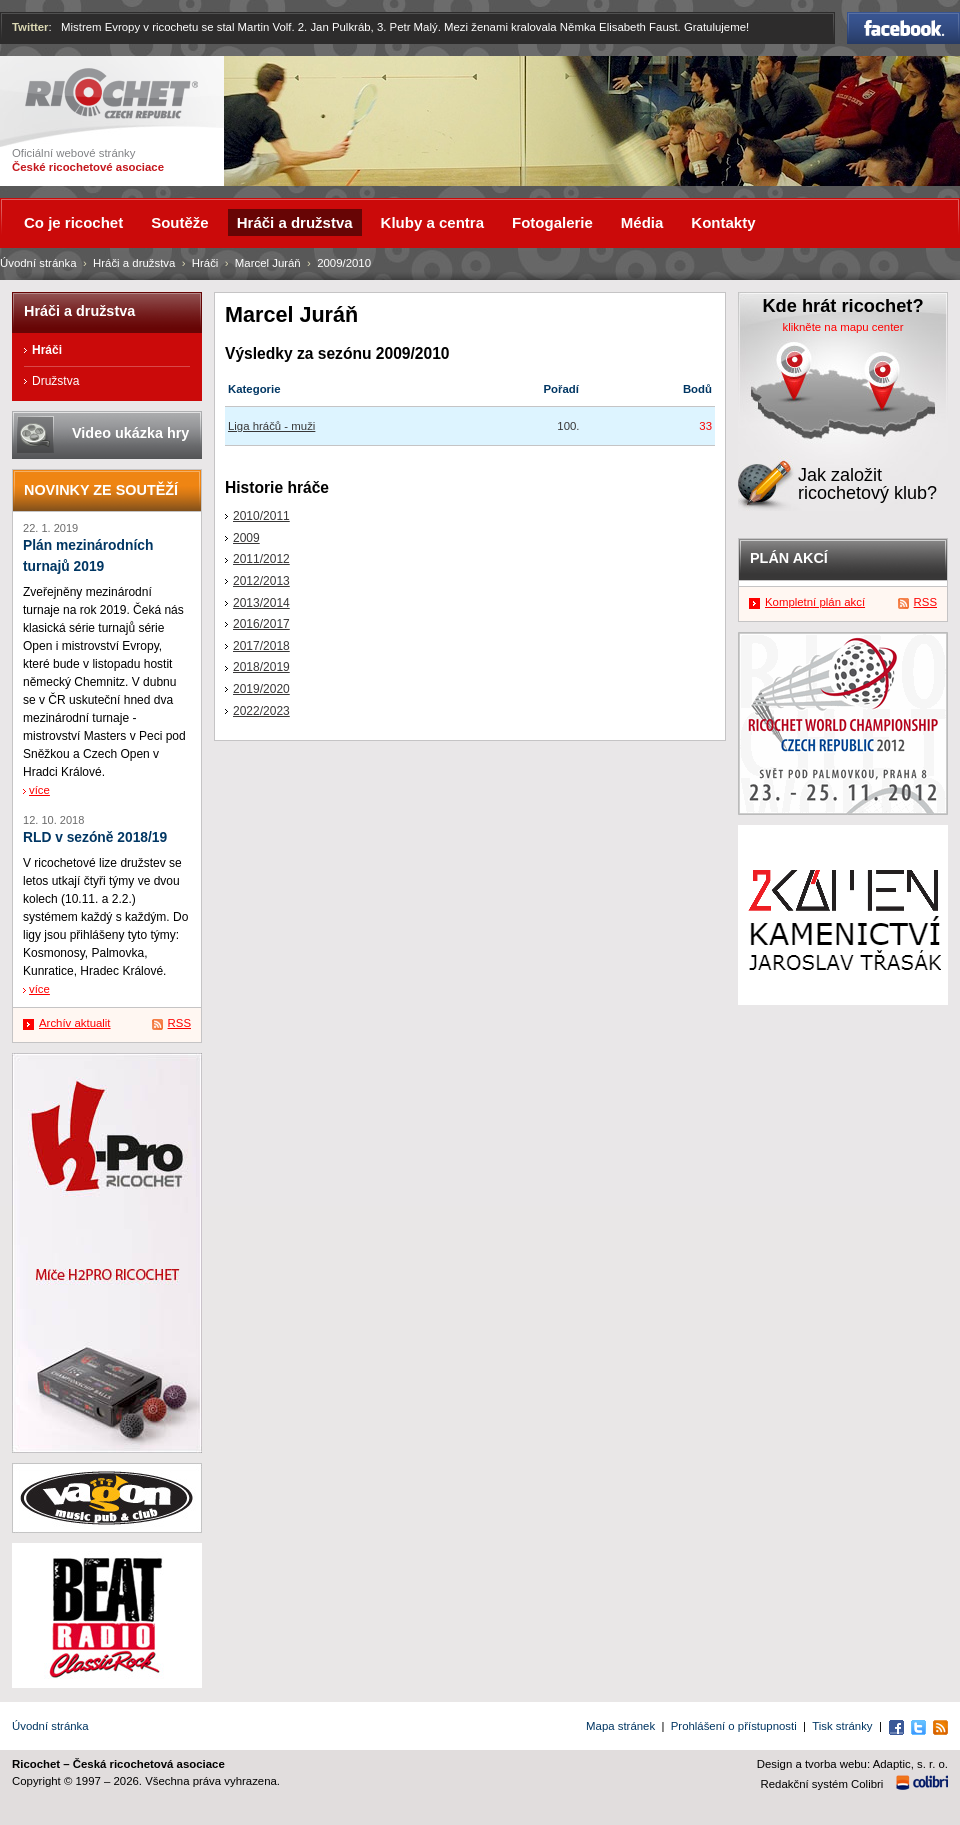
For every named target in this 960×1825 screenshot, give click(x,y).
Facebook (903, 28)
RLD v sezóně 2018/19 (95, 837)
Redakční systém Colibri (822, 1784)
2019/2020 (261, 689)
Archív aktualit (75, 1023)
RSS (179, 1023)
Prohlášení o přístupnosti (734, 1726)
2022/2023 (261, 711)
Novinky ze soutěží (101, 490)
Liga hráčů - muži (271, 426)
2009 (246, 538)
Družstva (55, 381)
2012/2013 (261, 581)
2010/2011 (261, 516)
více (39, 790)
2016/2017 (261, 624)
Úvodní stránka (38, 263)
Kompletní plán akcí (815, 602)
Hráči (205, 263)
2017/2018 (261, 646)
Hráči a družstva (134, 263)
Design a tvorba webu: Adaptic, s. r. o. (852, 1764)
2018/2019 (261, 667)
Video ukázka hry (130, 433)
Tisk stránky (842, 1726)
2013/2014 (261, 603)
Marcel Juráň (268, 263)
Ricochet (111, 93)
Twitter (30, 27)
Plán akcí (789, 558)
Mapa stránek (620, 1726)
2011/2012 (261, 559)
